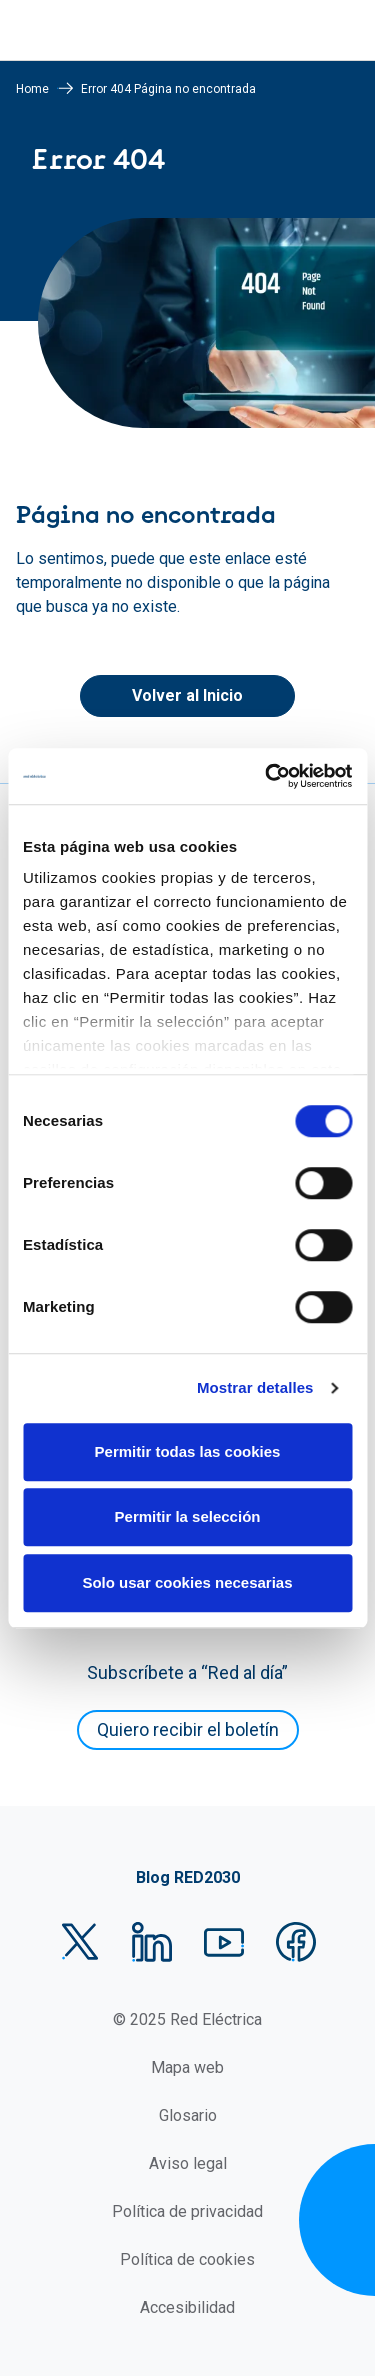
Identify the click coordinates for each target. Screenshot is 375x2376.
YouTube (224, 1942)
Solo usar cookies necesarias (187, 1582)
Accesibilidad (187, 2307)
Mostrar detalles (255, 1387)
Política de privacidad (187, 2211)
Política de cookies (187, 2259)
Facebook (296, 1942)
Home (32, 89)
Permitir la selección (188, 1516)
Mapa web (187, 2067)
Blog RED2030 (188, 1877)
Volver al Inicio (187, 695)
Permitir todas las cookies (188, 1451)
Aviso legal (188, 2163)
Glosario (188, 2115)
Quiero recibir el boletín (188, 1729)
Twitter (80, 1942)
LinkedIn (152, 1942)
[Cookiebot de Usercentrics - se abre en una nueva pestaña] (267, 776)
